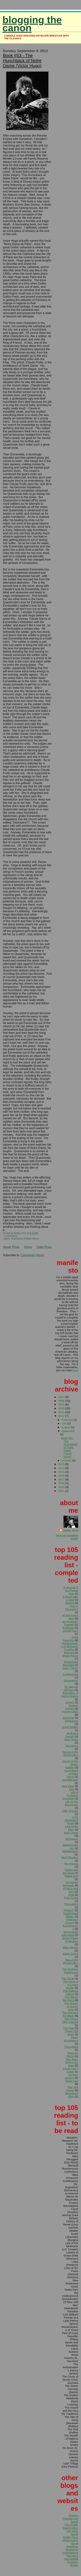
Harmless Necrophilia (71, 2557)
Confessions (70, 1674)
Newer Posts (11, 1247)
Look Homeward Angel (71, 1820)
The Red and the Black (70, 2014)
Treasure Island (72, 2054)
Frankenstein (70, 1711)
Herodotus (71, 1745)
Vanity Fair (71, 2080)
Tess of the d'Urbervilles (70, 1961)
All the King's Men (70, 1617)
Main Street (71, 1832)
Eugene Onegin (71, 1707)
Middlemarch (70, 1851)
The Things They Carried (70, 2020)
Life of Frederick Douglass (70, 1795)
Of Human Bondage (70, 1884)
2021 (61, 1490)
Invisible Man (70, 1779)
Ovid (71, 1894)
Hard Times (71, 1739)
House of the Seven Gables (70, 1764)
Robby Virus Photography (70, 2539)
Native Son (71, 1876)
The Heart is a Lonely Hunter (70, 1984)
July (64, 1423)
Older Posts (44, 1247)
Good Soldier (70, 1727)
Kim (71, 1789)
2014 (61, 1467)
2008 (61, 1400)
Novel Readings (72, 2545)
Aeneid (69, 1602)
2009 (61, 1404)
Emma (70, 1702)
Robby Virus (70, 1530)
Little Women (70, 1810)
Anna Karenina (70, 1638)
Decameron (71, 1680)
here (75, 1370)
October (67, 1460)
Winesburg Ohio (71, 2095)
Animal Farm (70, 1630)
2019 (61, 1486)
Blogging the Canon (32, 23)
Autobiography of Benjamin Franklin (69, 1646)
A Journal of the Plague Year (71, 1590)
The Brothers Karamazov (70, 1971)
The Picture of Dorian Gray (71, 2006)
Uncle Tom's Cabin (70, 2070)
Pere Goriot (71, 1897)
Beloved (69, 1652)
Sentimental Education (70, 1933)
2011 (61, 1412)
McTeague (71, 1838)
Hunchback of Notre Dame (25, 1238)
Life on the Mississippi (71, 1803)
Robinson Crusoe (71, 1921)
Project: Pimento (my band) (70, 2518)
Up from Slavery (71, 2076)
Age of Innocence (71, 1607)
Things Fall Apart (71, 2033)
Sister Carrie (70, 1953)
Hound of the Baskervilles (70, 1753)
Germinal (68, 1717)
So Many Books (72, 2563)
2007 (61, 1396)
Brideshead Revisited (70, 1663)
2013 (61, 1464)
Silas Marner (70, 1947)
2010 (61, 1408)
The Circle (67, 1978)
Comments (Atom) (32, 1255)
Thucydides (71, 2046)
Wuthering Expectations (70, 2551)
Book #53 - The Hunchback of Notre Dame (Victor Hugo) (22, 60)
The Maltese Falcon (70, 1992)
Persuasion (71, 1904)
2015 (61, 1471)
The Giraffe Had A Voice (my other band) (70, 2529)
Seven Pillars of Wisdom (70, 1940)
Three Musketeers (71, 2039)
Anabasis (68, 1627)
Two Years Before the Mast (71, 2062)
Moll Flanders (70, 1857)
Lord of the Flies (71, 1828)
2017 (61, 1479)
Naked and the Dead (70, 1871)
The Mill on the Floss (70, 1999)
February (68, 1419)
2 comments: (11, 1236)
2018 (61, 1483)
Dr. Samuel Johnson (71, 1688)
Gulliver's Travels (71, 1735)
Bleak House (70, 1655)
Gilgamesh (71, 1720)
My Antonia (71, 1863)
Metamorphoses (70, 1846)
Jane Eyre (68, 1786)
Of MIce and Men (70, 1890)
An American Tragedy (70, 1623)
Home (28, 1247)
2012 (61, 1415)
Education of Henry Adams (70, 1694)
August (66, 1427)
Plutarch (69, 1910)
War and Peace (72, 2089)
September (68, 1431)
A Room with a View (70, 1598)
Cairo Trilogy (70, 1668)
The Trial (68, 2028)
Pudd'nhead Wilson (70, 1915)
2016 (61, 1475)
